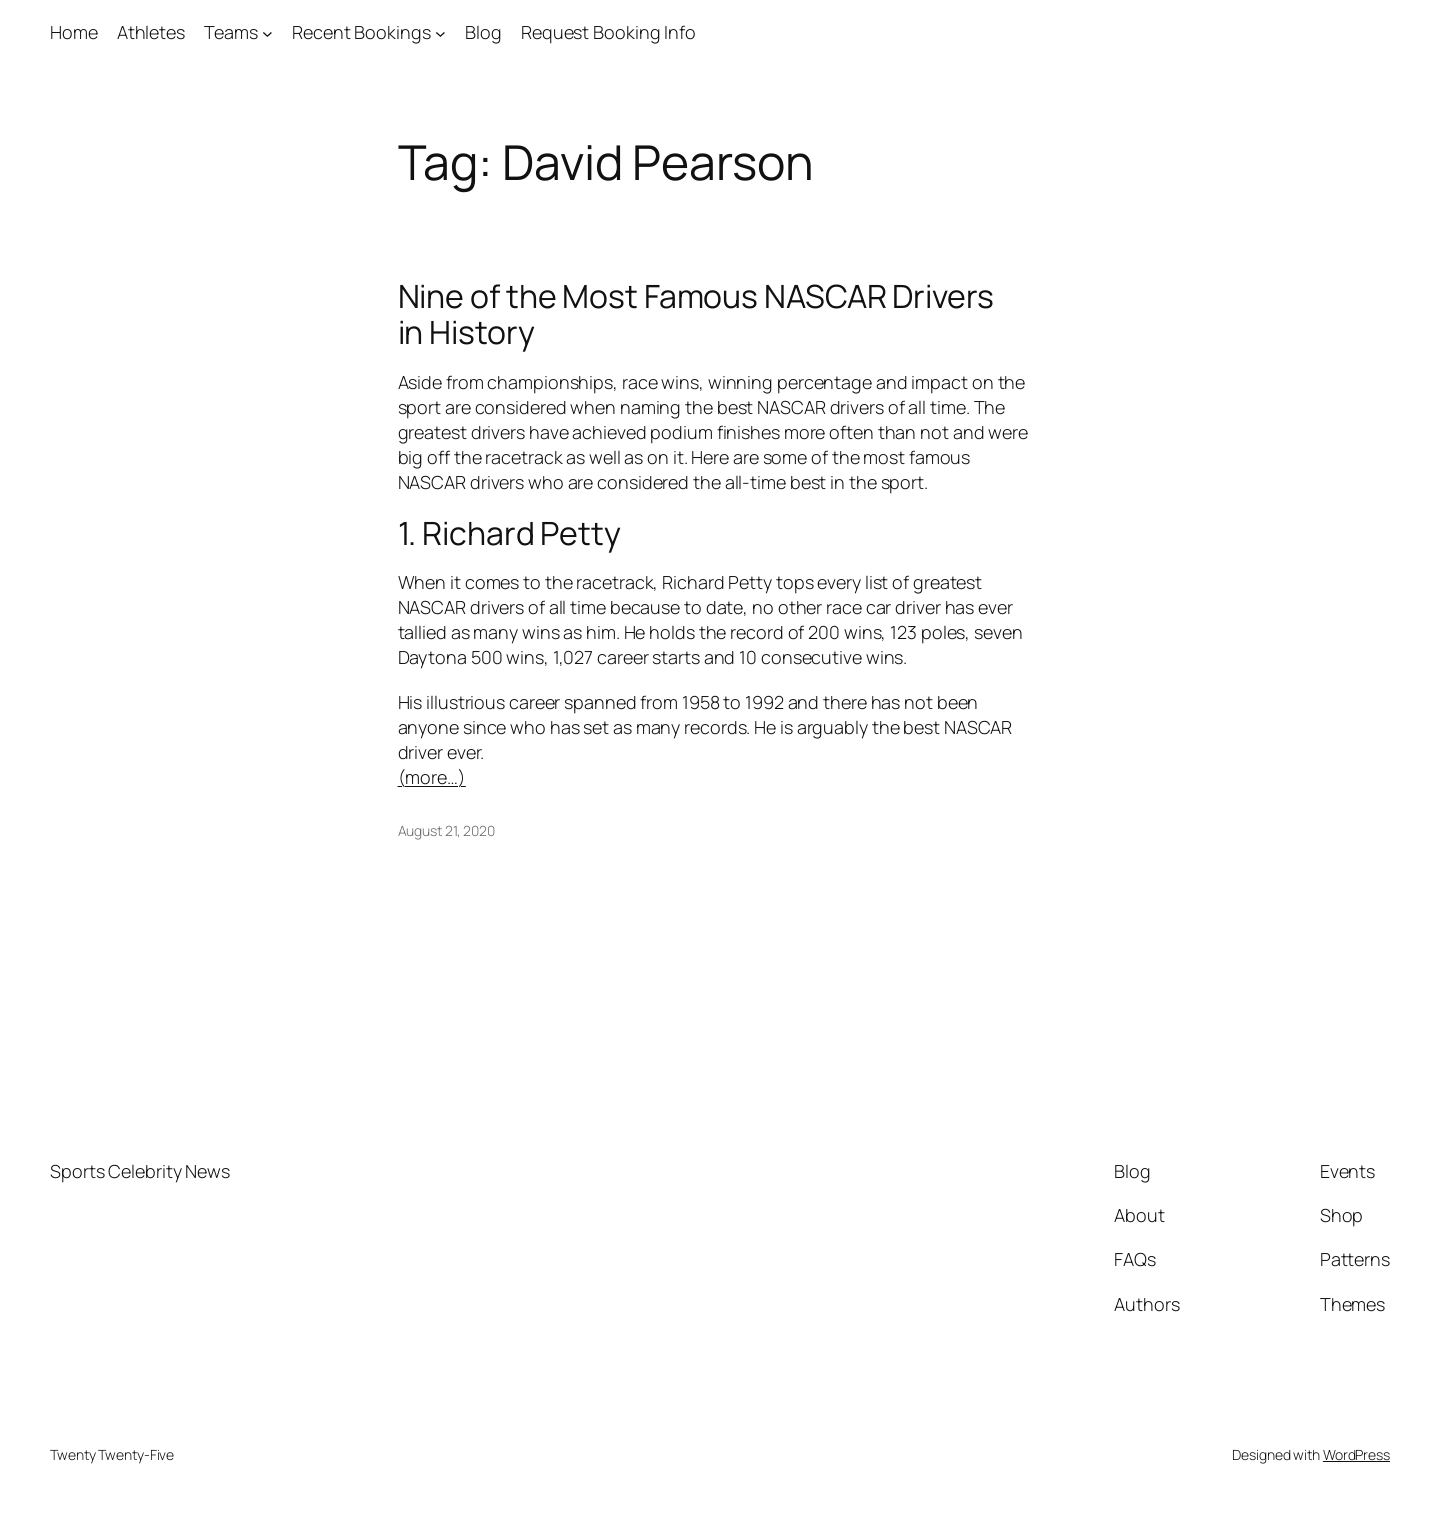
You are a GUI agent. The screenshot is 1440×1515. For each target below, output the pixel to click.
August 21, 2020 (447, 830)
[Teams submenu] (267, 32)
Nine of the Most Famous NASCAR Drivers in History (696, 314)
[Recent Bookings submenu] (440, 32)
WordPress (1356, 1454)
